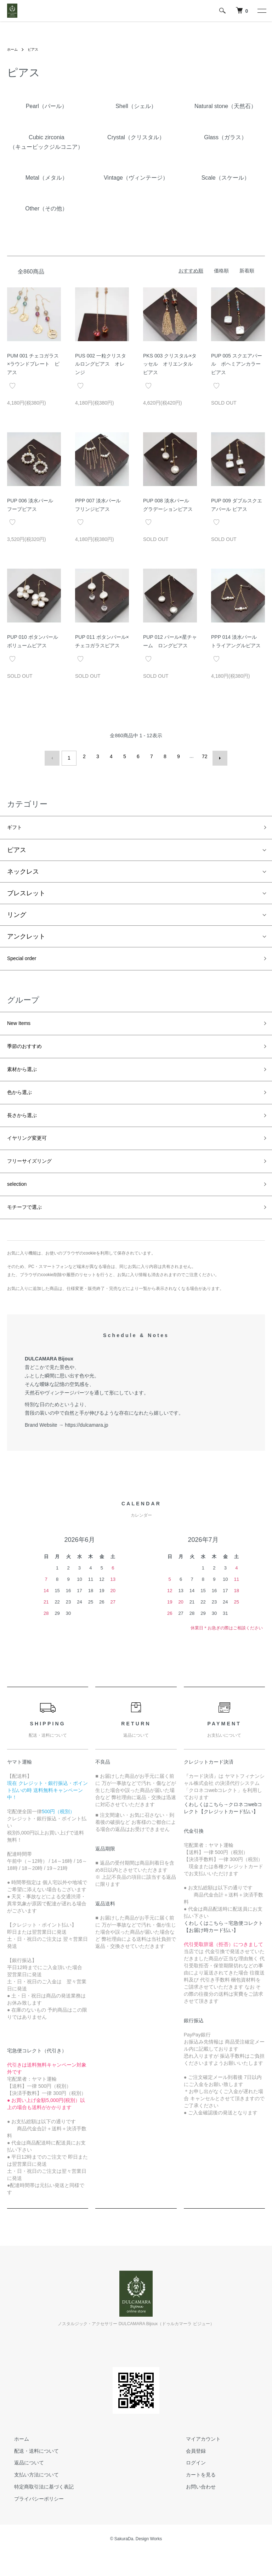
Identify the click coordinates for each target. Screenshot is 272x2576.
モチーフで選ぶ (29, 1229)
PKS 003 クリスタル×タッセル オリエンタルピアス (170, 364)
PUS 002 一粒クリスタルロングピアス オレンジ (100, 364)
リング (16, 913)
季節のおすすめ (29, 1051)
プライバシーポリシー (32, 2522)
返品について (22, 2485)
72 (203, 756)
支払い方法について (29, 2498)
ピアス (36, 49)
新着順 (246, 271)
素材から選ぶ (26, 1076)
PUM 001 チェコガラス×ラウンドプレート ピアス (33, 364)
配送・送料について (29, 2474)
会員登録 (189, 2474)
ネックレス (23, 870)
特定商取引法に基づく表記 (37, 2510)
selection (19, 1203)
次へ (216, 756)
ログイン (189, 2485)
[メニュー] (261, 10)
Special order (26, 958)
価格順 (221, 271)
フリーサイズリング (35, 1178)
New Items (22, 1026)
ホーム (13, 49)
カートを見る (194, 2498)
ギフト (16, 825)
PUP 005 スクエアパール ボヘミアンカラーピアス (236, 364)
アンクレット (26, 935)
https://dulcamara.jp (86, 1448)
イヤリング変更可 (32, 1152)
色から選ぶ (23, 1102)
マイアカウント (196, 2462)
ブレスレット (26, 892)
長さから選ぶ (26, 1127)
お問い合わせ (194, 2510)
